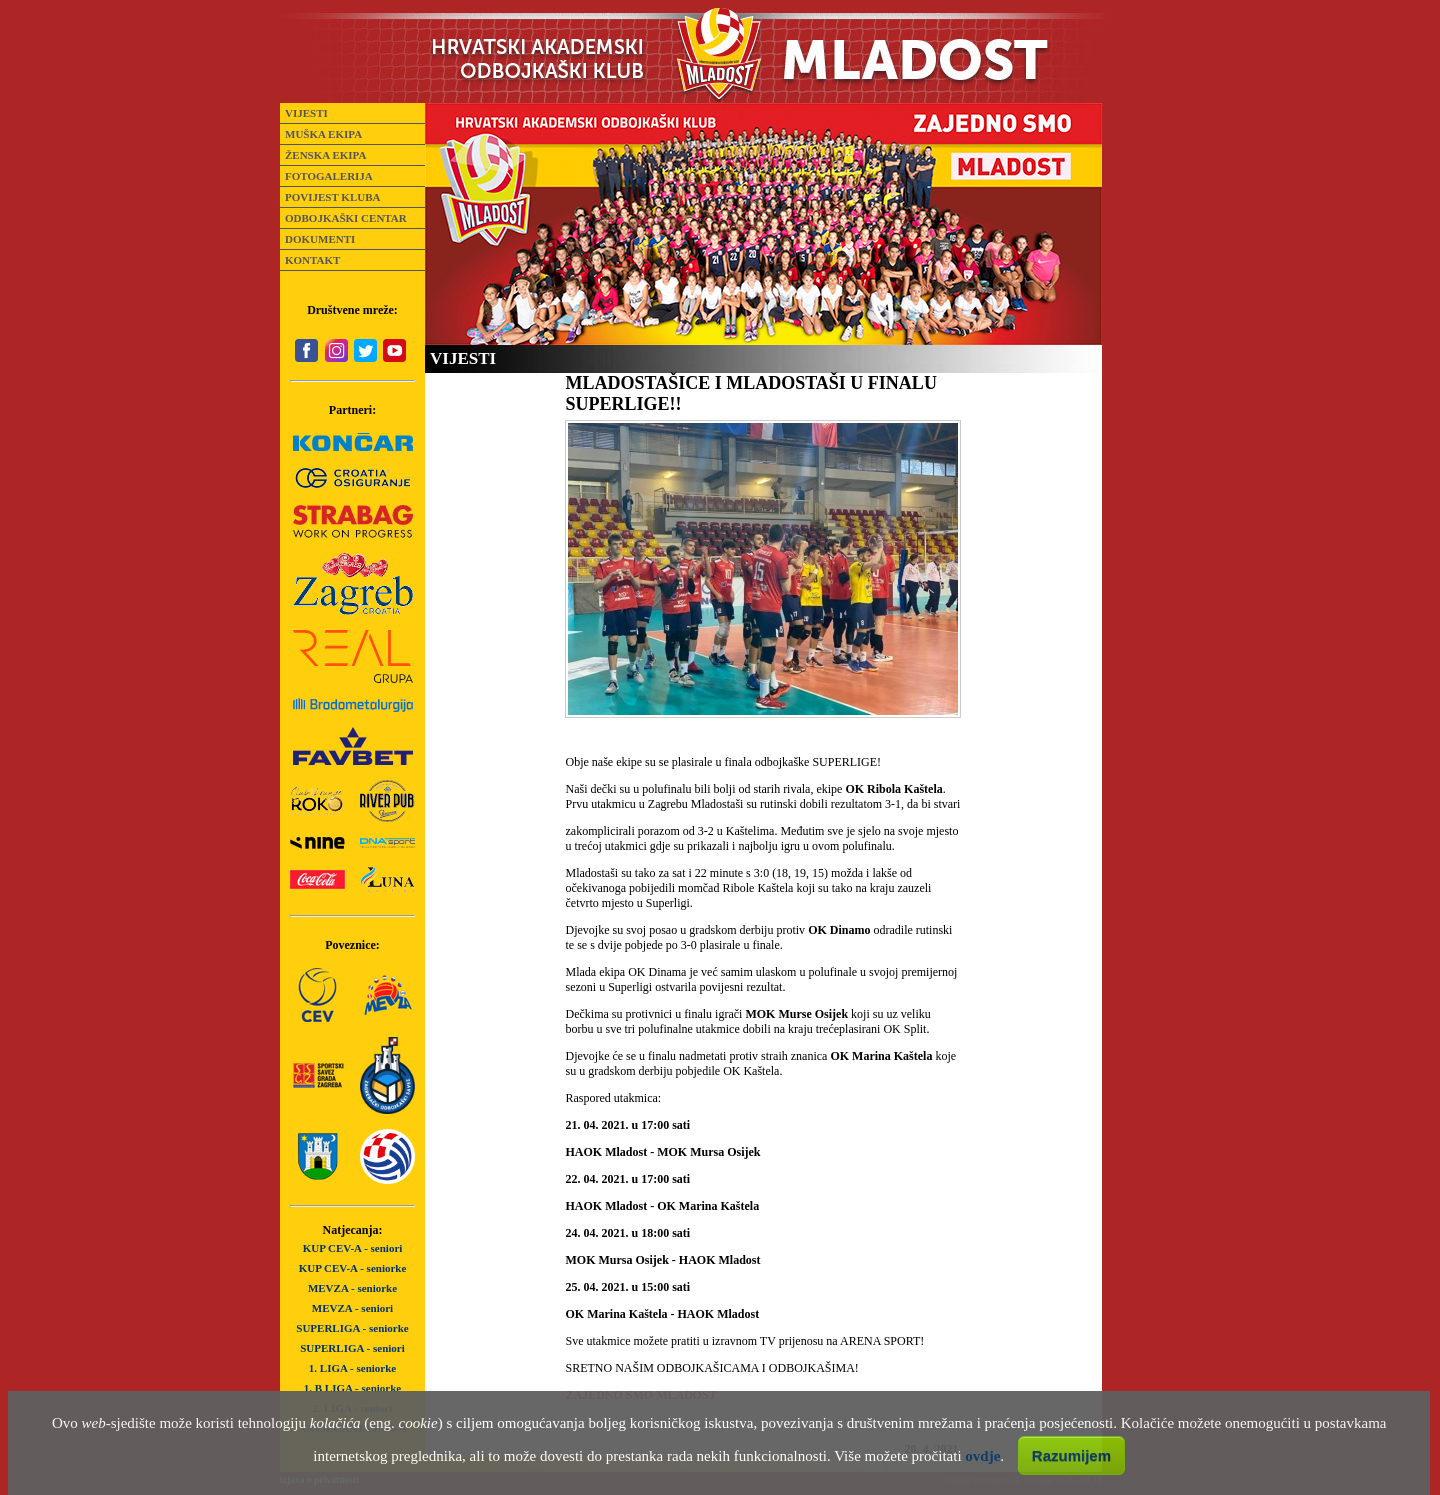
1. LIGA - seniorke (352, 1368)
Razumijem (1071, 1455)
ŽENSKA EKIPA (325, 155)
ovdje (982, 1456)
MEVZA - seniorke (352, 1288)
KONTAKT (312, 260)
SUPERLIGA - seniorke (352, 1328)
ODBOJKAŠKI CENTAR (346, 218)
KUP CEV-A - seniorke (353, 1268)
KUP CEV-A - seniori (353, 1248)
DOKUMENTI (320, 239)
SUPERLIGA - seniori (352, 1348)
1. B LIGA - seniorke (352, 1388)
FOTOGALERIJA (329, 176)
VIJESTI (306, 113)
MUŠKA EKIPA (323, 134)
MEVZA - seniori (352, 1308)
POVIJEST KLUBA (332, 197)
